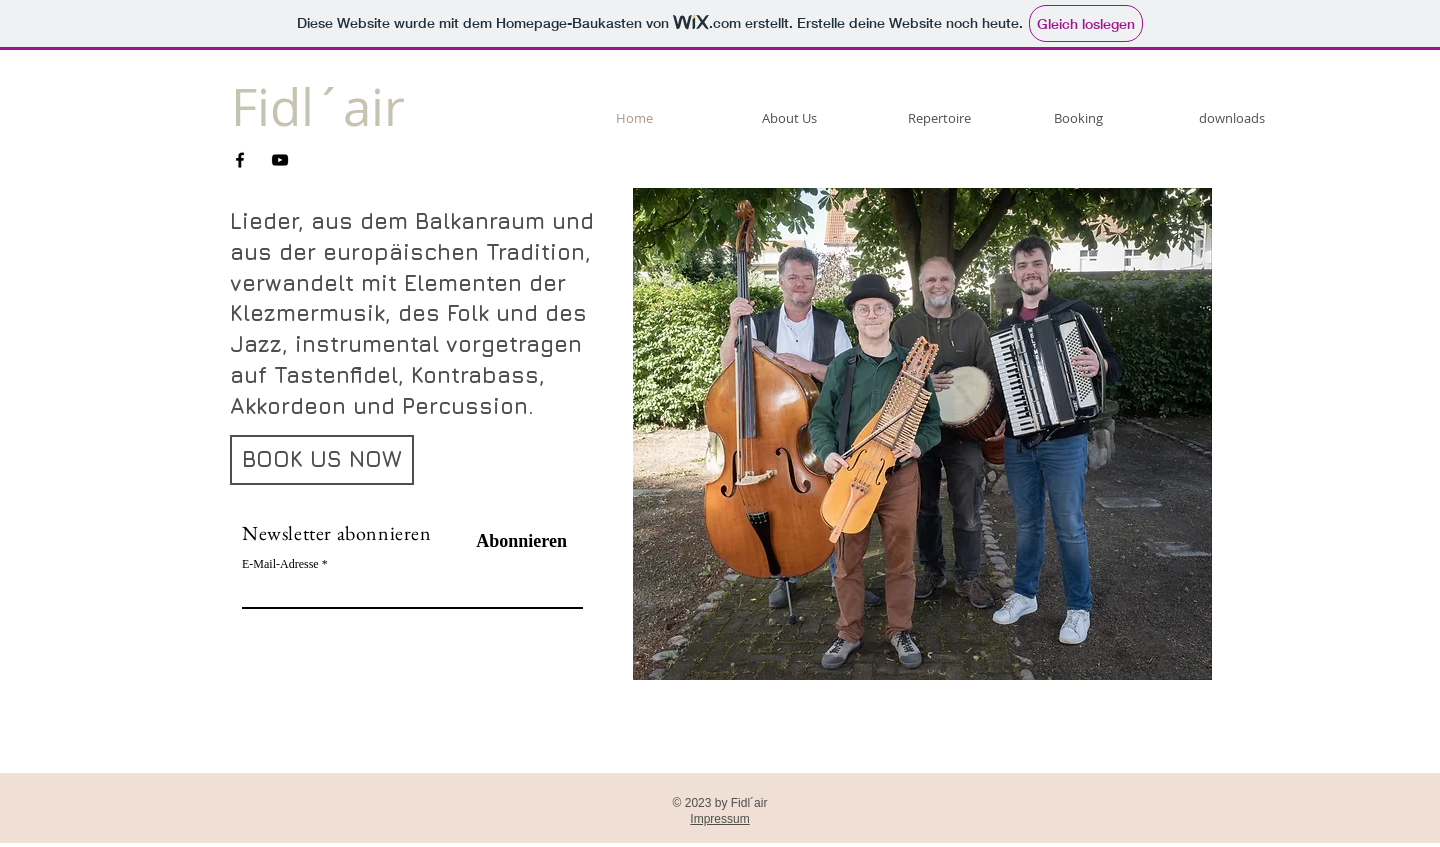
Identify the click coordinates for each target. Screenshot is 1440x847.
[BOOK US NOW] (322, 460)
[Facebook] (240, 160)
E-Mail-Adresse (280, 564)
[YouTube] (280, 160)
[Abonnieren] (516, 542)
